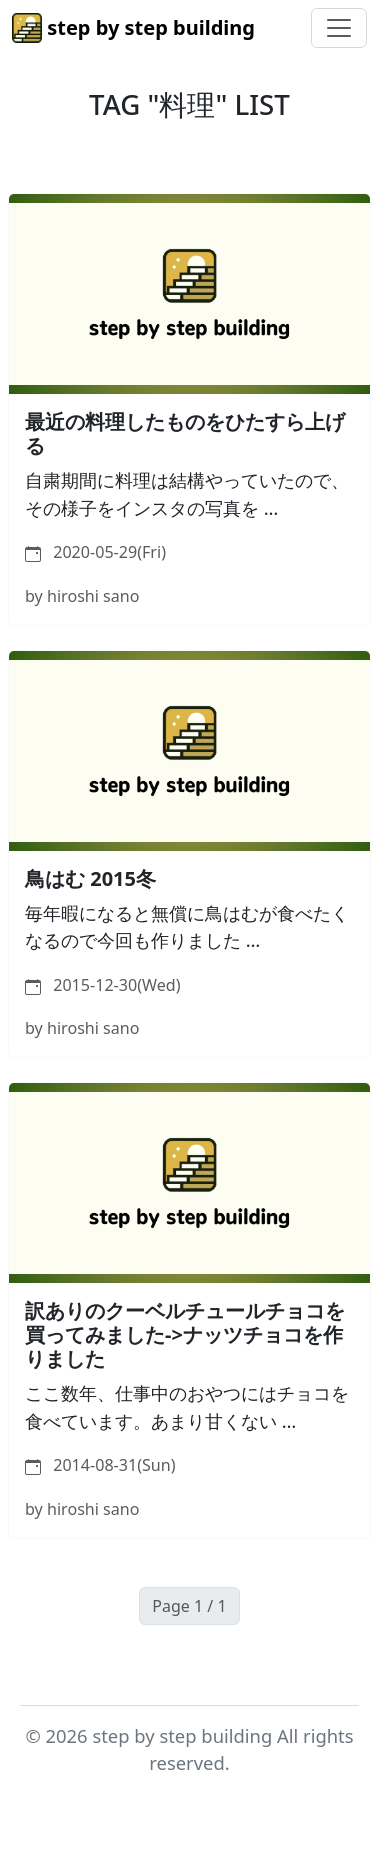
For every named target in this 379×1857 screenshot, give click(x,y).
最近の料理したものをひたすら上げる (185, 433)
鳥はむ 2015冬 (90, 878)
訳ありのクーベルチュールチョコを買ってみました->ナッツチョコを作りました (185, 1334)
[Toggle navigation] (339, 28)
